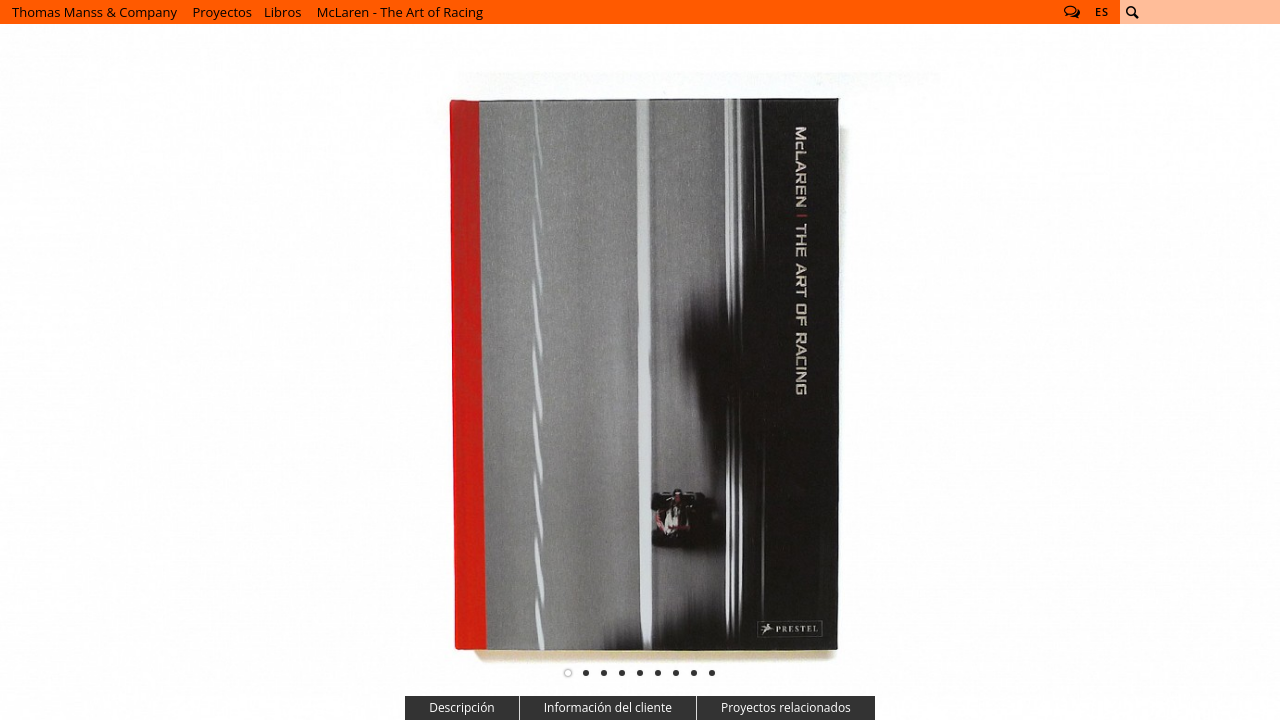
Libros (282, 12)
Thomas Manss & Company (94, 12)
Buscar (1132, 12)
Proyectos (222, 12)
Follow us (1072, 12)
